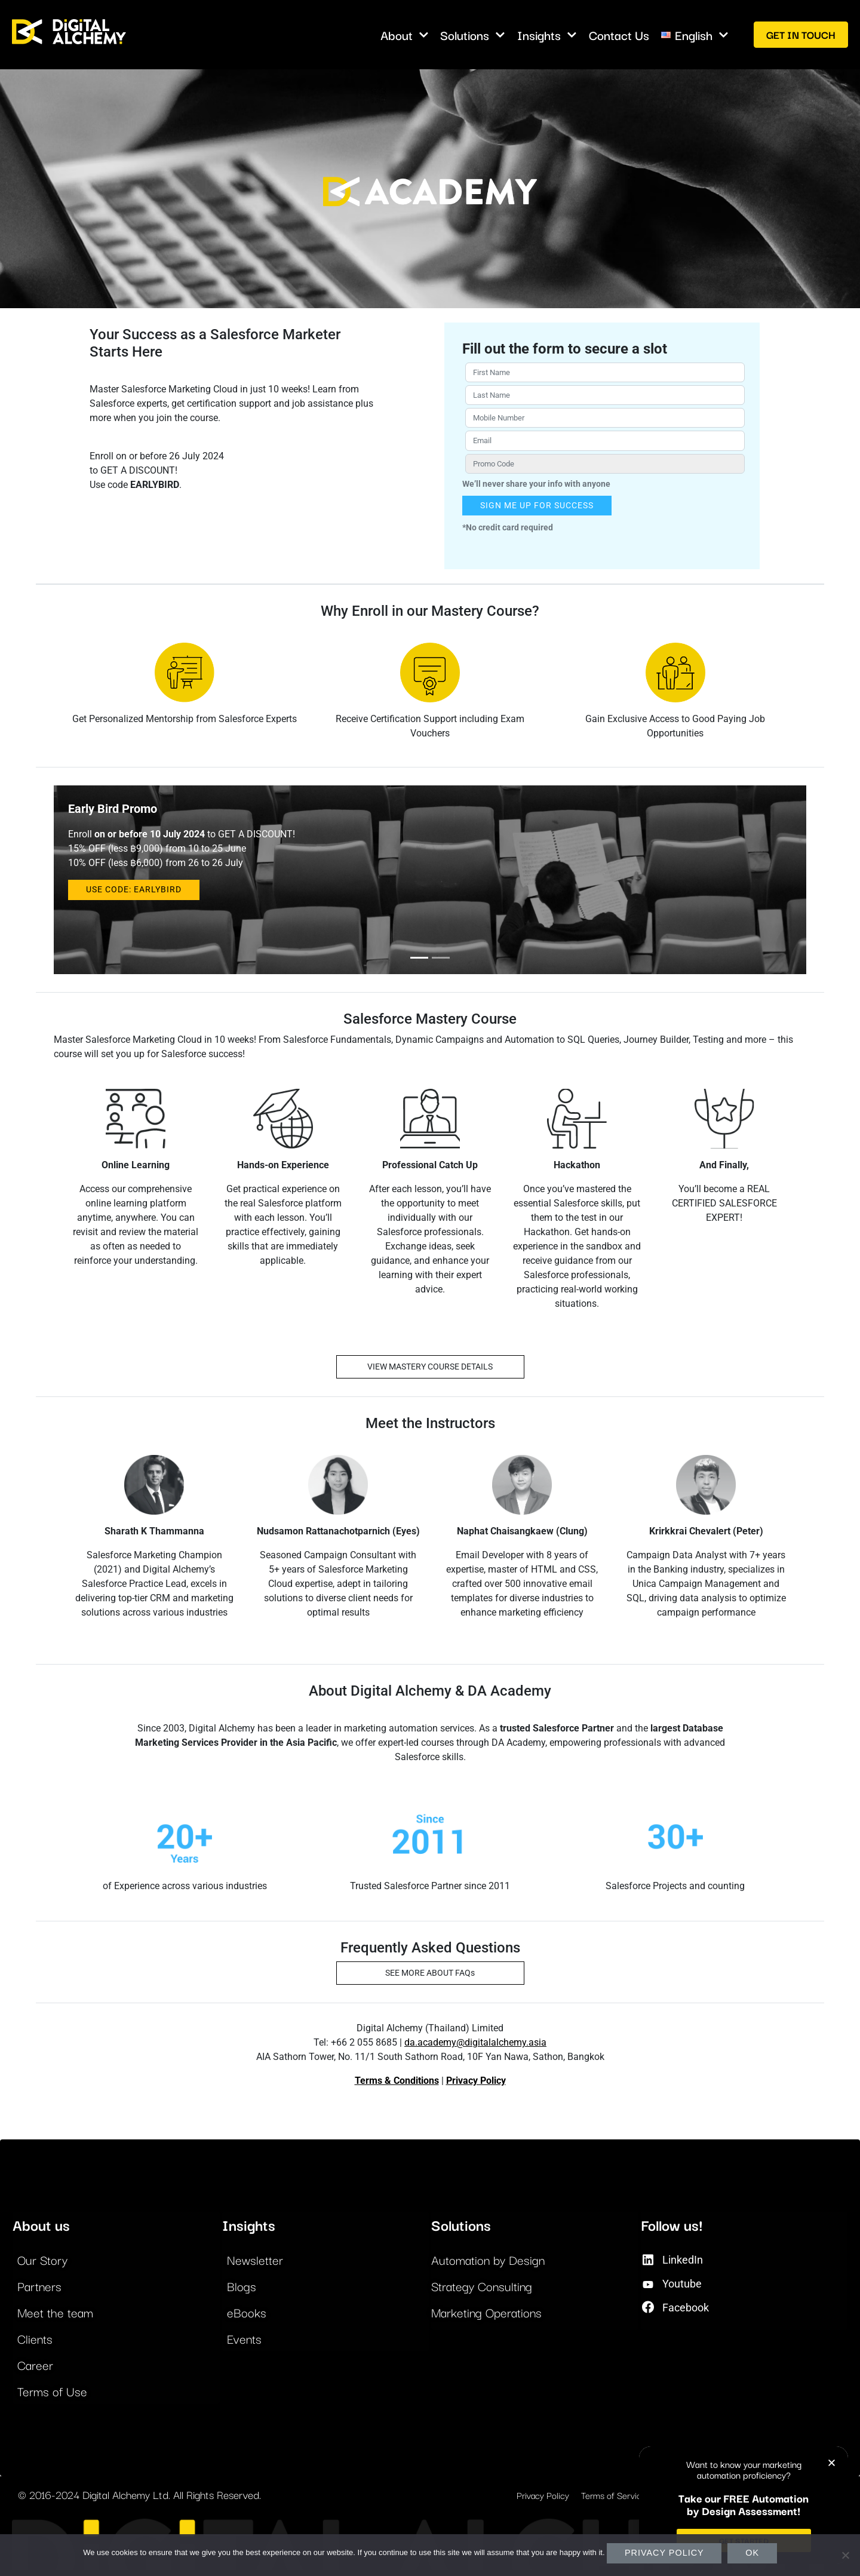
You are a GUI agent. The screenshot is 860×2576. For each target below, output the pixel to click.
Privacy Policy (476, 2080)
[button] (831, 2462)
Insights (547, 35)
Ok (752, 2552)
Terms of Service (613, 2495)
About (404, 35)
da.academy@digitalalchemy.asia (475, 2042)
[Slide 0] (419, 958)
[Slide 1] (441, 958)
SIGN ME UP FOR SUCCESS (537, 506)
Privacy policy (664, 2552)
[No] (845, 2555)
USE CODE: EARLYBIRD (134, 890)
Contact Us (619, 34)
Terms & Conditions (397, 2080)
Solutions (472, 35)
